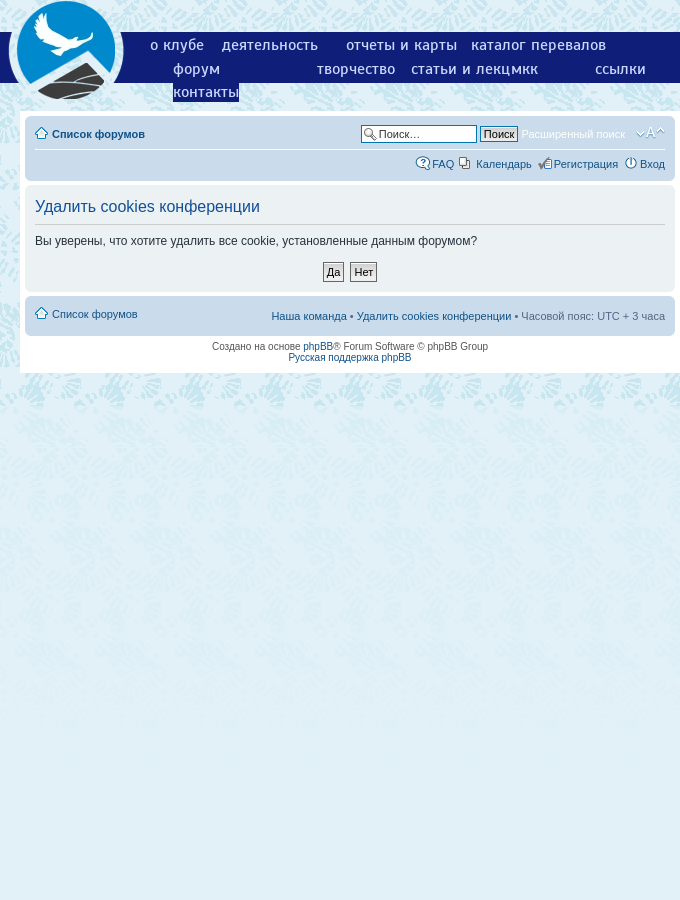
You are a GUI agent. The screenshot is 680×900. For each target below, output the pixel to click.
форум (196, 69)
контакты (206, 92)
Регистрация (586, 164)
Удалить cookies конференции (434, 316)
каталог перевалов (538, 45)
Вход (652, 164)
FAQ (443, 164)
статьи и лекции (469, 69)
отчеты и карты (401, 45)
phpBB (318, 346)
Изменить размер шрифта (650, 133)
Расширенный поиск (573, 134)
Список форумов (98, 134)
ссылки (620, 69)
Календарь (504, 164)
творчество (356, 69)
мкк (524, 69)
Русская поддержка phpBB (349, 357)
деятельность (270, 45)
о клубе (177, 45)
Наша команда (308, 316)
